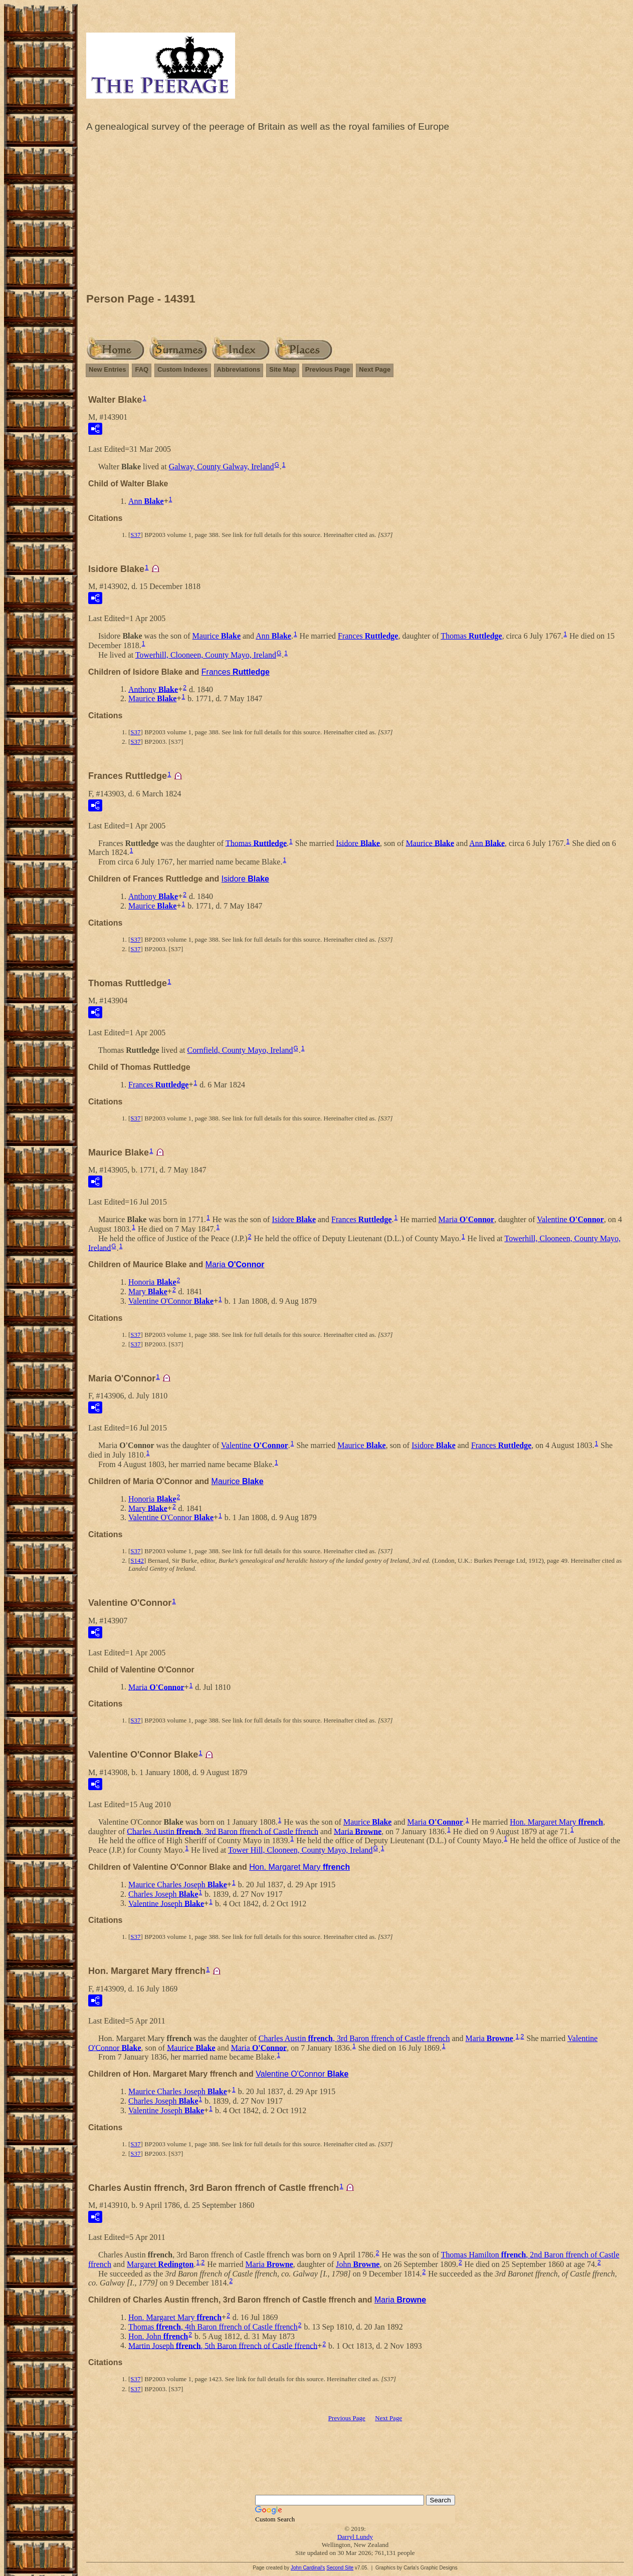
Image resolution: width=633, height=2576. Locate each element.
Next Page (374, 369)
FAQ (141, 369)
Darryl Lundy (355, 2536)
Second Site (339, 2567)
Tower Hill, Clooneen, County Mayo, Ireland (300, 1850)
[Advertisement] (355, 215)
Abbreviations (239, 369)
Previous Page (327, 369)
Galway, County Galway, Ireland (221, 466)
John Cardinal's (308, 2567)
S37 (135, 534)
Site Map (282, 369)
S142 (137, 1560)
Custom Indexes (182, 369)
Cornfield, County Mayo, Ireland (240, 1050)
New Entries (107, 369)
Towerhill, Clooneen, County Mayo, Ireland (205, 655)
